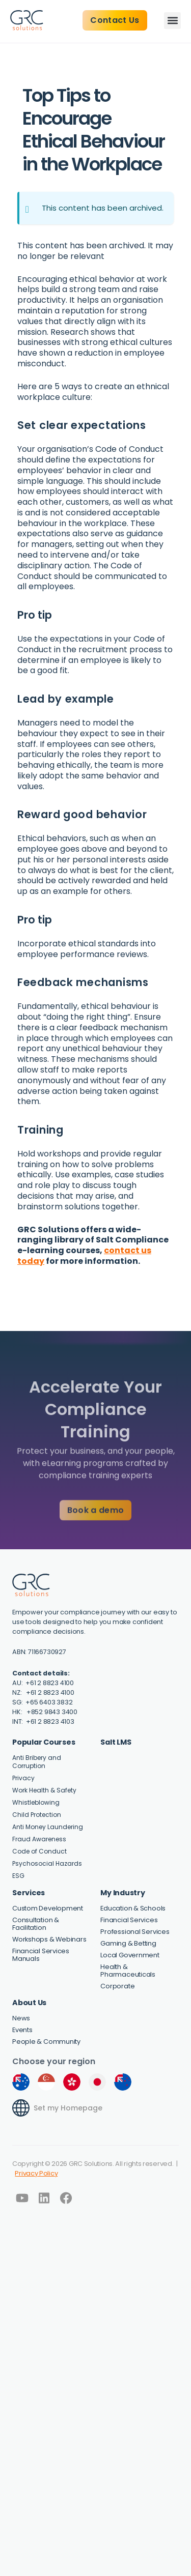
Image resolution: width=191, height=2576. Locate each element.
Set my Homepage (68, 2108)
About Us (29, 2003)
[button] (172, 20)
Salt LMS (115, 1742)
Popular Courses (43, 1742)
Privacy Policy (36, 2173)
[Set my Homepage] (21, 2108)
